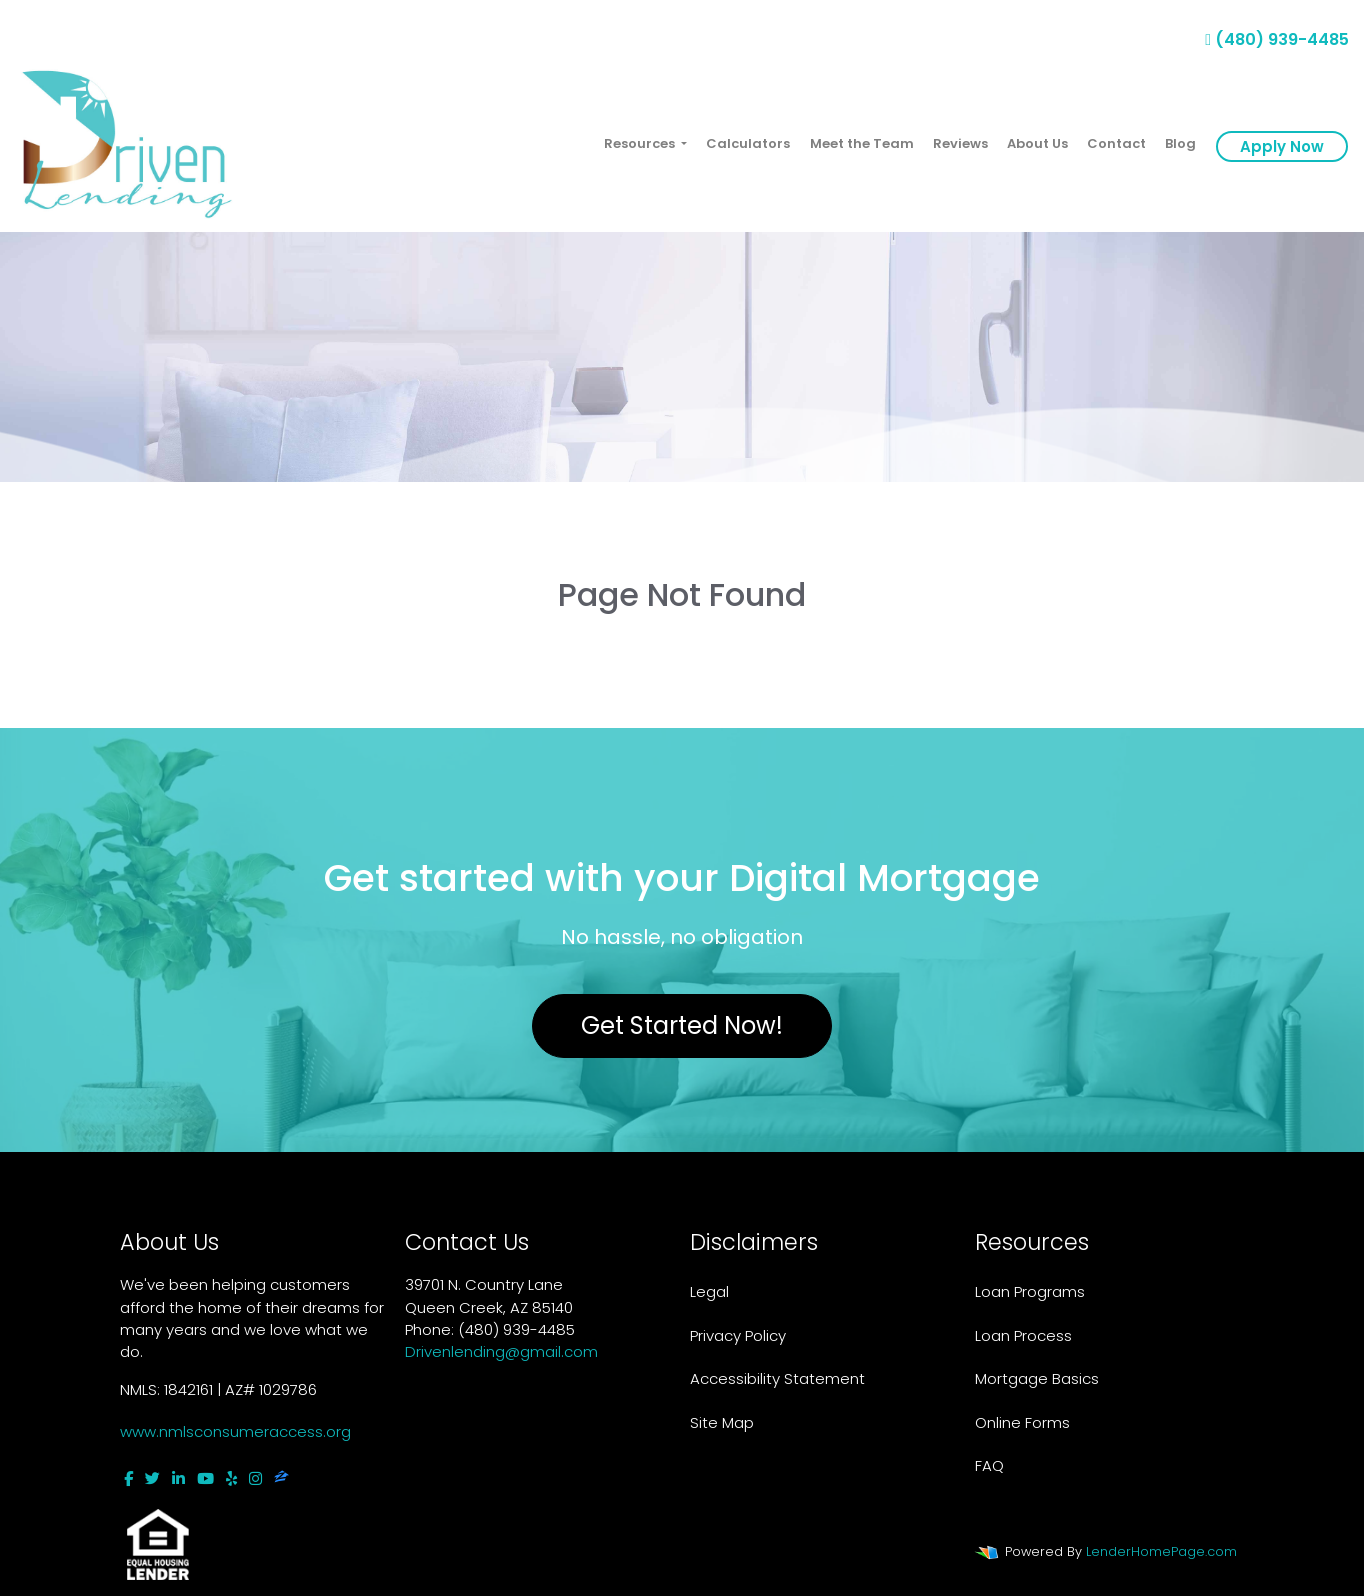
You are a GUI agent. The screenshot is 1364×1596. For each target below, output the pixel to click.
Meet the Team (862, 143)
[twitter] (152, 1478)
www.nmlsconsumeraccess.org (235, 1431)
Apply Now (1282, 146)
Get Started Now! (682, 1025)
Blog (1180, 143)
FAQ (989, 1465)
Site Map (722, 1422)
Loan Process (1023, 1335)
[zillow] (281, 1478)
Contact (1116, 143)
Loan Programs (1030, 1291)
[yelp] (231, 1478)
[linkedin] (178, 1478)
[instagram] (255, 1478)
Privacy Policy (738, 1335)
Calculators (748, 143)
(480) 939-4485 (1277, 39)
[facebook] (128, 1478)
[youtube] (205, 1478)
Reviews (960, 143)
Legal (709, 1291)
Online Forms (1022, 1422)
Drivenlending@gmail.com (501, 1351)
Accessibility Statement (777, 1378)
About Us (1037, 143)
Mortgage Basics (1037, 1378)
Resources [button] (641, 143)
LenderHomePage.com (1161, 1551)
